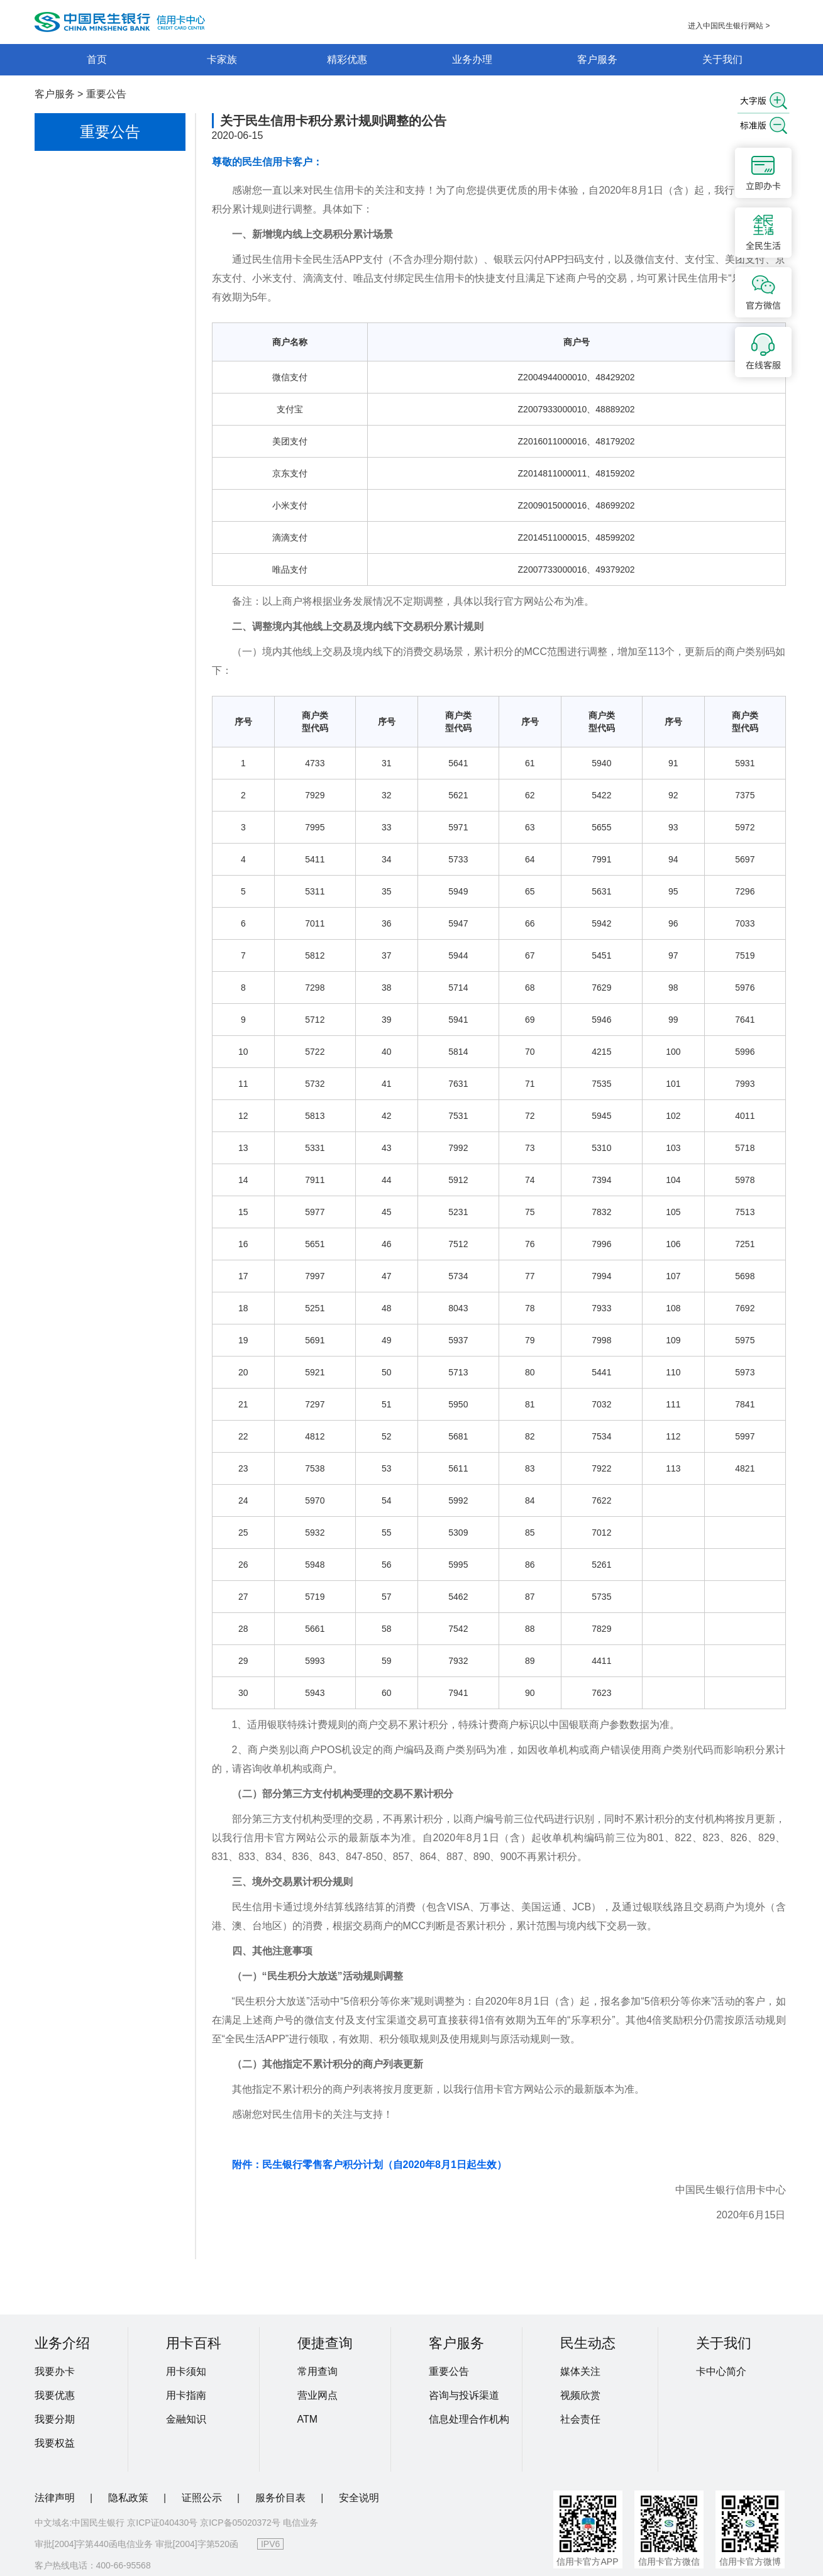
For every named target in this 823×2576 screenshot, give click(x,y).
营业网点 (317, 2395)
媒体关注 (580, 2371)
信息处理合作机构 (469, 2419)
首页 (97, 59)
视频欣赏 (580, 2395)
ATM (307, 2419)
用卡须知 (186, 2371)
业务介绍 (62, 2343)
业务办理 (472, 59)
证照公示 (203, 2497)
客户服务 (597, 59)
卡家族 (222, 59)
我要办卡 (55, 2371)
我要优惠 (55, 2395)
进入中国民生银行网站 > (729, 25)
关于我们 (722, 59)
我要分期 (55, 2419)
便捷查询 (325, 2343)
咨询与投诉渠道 (464, 2395)
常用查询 (317, 2371)
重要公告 (106, 94)
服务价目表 (281, 2497)
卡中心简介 (721, 2371)
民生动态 (588, 2343)
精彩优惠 (347, 59)
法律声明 (56, 2497)
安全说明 (359, 2497)
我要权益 (55, 2443)
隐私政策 (129, 2497)
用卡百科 (193, 2343)
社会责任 (580, 2419)
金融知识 (186, 2419)
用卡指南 (186, 2395)
